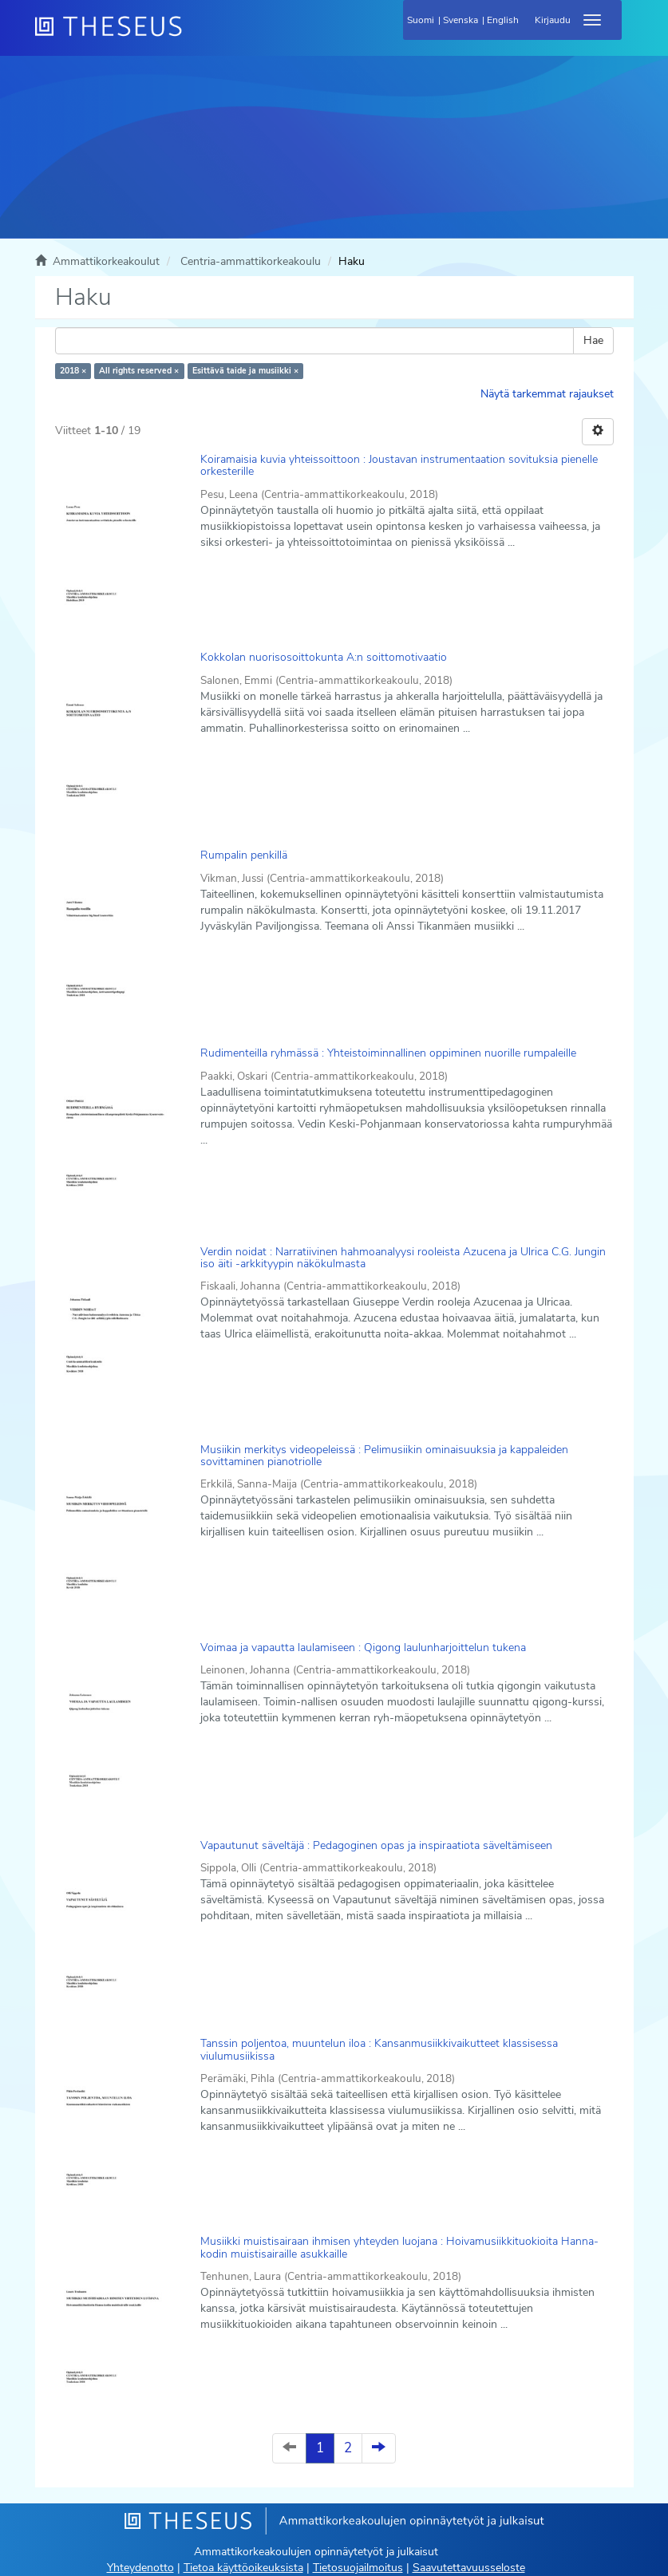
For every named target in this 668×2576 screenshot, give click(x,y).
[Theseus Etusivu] (194, 36)
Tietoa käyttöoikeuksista (243, 2567)
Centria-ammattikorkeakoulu (250, 261)
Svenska (460, 20)
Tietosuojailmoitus (358, 2567)
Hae (593, 340)
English (503, 20)
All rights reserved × (139, 371)
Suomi (420, 20)
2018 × (73, 371)
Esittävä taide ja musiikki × (245, 371)
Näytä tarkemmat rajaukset (547, 393)
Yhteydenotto (140, 2567)
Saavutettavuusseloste (469, 2567)
